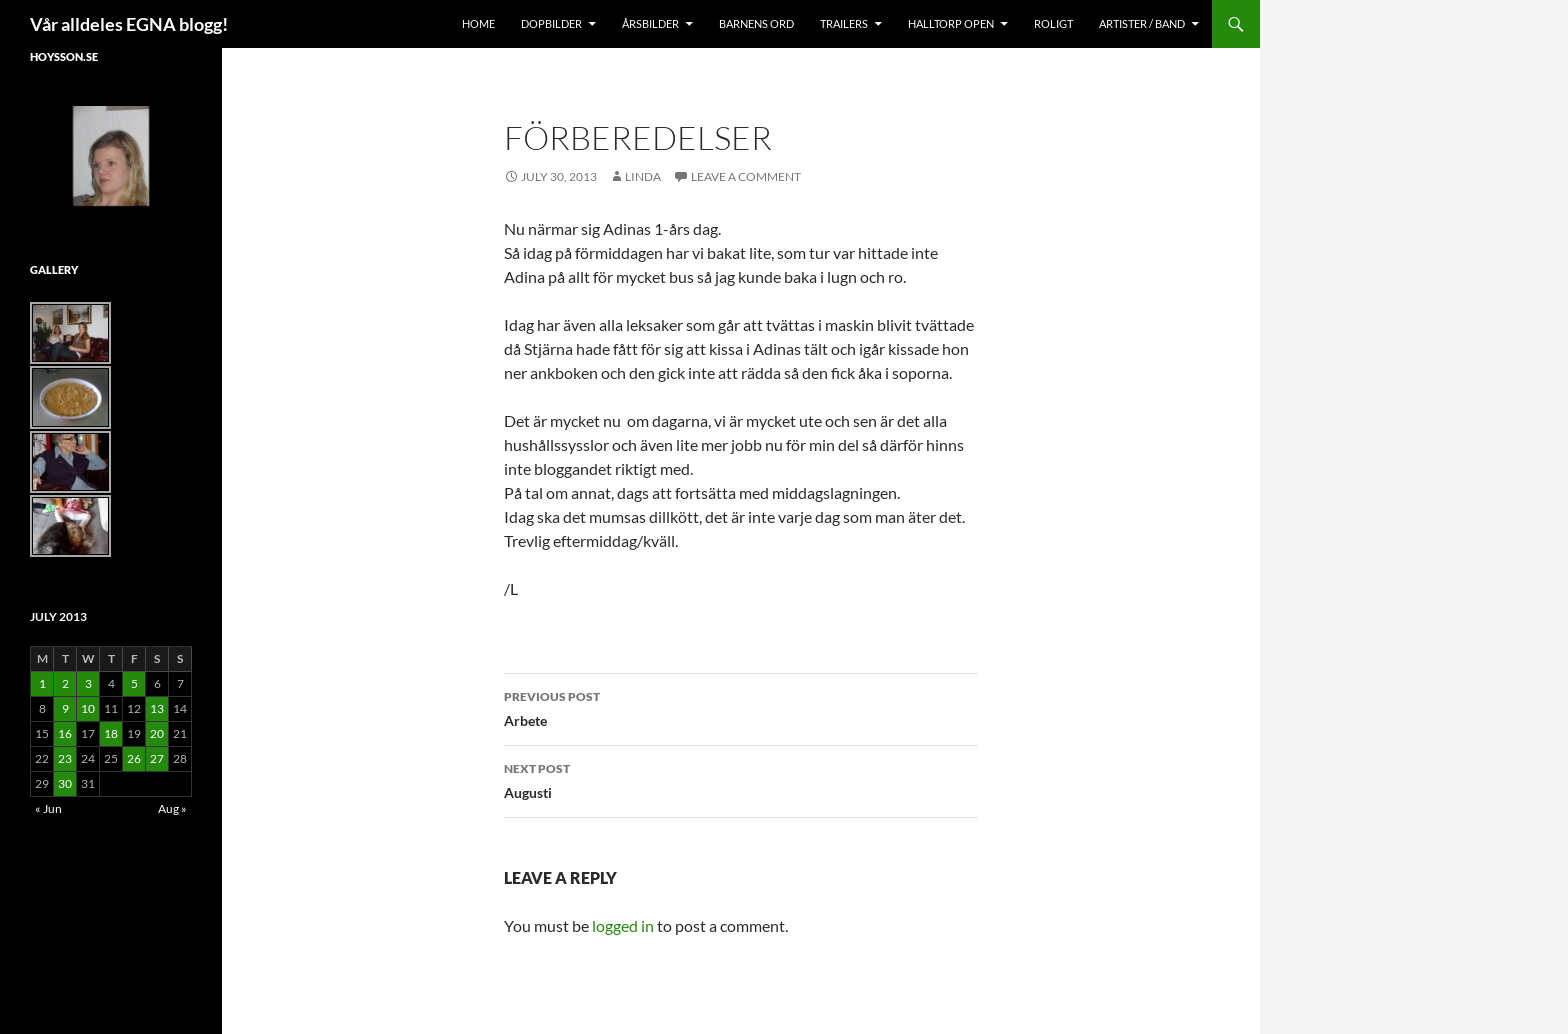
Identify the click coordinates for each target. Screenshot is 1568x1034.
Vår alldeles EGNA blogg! (129, 24)
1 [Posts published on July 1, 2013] (42, 683)
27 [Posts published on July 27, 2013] (157, 758)
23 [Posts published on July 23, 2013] (65, 758)
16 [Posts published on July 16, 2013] (65, 733)
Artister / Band (1142, 23)
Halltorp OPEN (951, 23)
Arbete (741, 707)
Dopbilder (551, 23)
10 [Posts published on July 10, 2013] (88, 708)
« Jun (48, 808)
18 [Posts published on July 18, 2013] (111, 733)
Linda (643, 176)
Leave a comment (746, 176)
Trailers (844, 23)
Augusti (741, 779)
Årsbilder (650, 23)
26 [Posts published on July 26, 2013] (134, 758)
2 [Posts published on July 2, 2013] (65, 683)
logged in (623, 925)
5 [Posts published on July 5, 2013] (134, 683)
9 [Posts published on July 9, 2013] (65, 708)
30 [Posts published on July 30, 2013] (65, 783)
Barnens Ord (756, 23)
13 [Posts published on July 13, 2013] (157, 708)
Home (478, 23)
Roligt (1053, 23)
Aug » (172, 808)
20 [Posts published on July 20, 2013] (157, 733)
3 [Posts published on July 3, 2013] (88, 683)
